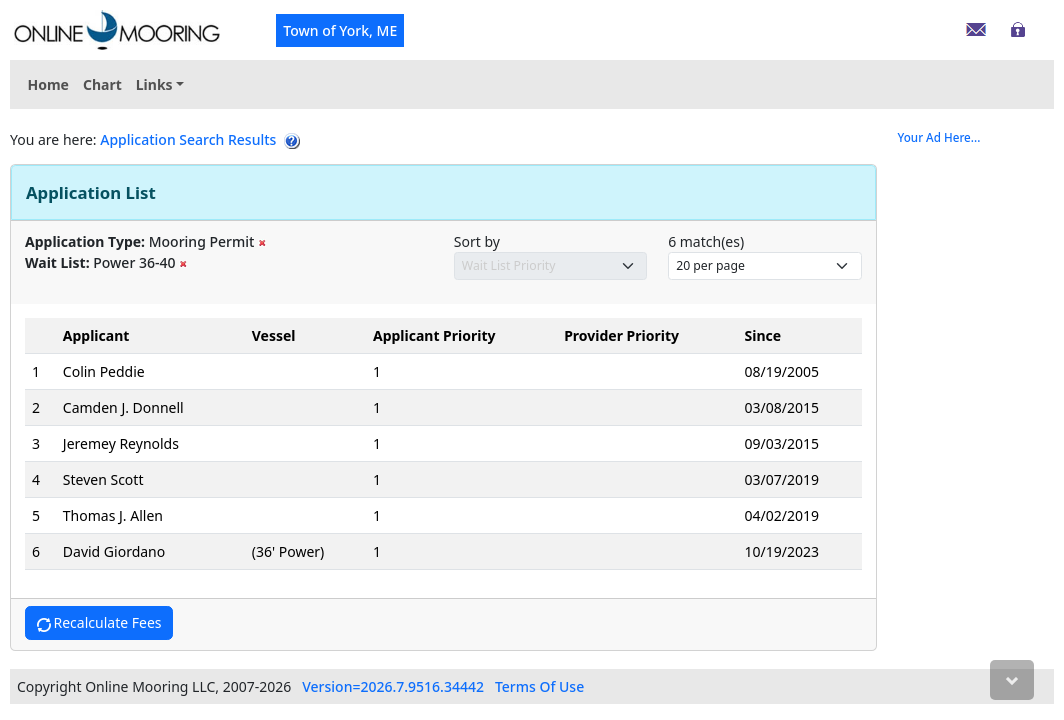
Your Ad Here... (939, 137)
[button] (160, 84)
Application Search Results (188, 139)
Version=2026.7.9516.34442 (393, 686)
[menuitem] (160, 84)
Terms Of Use (539, 686)
